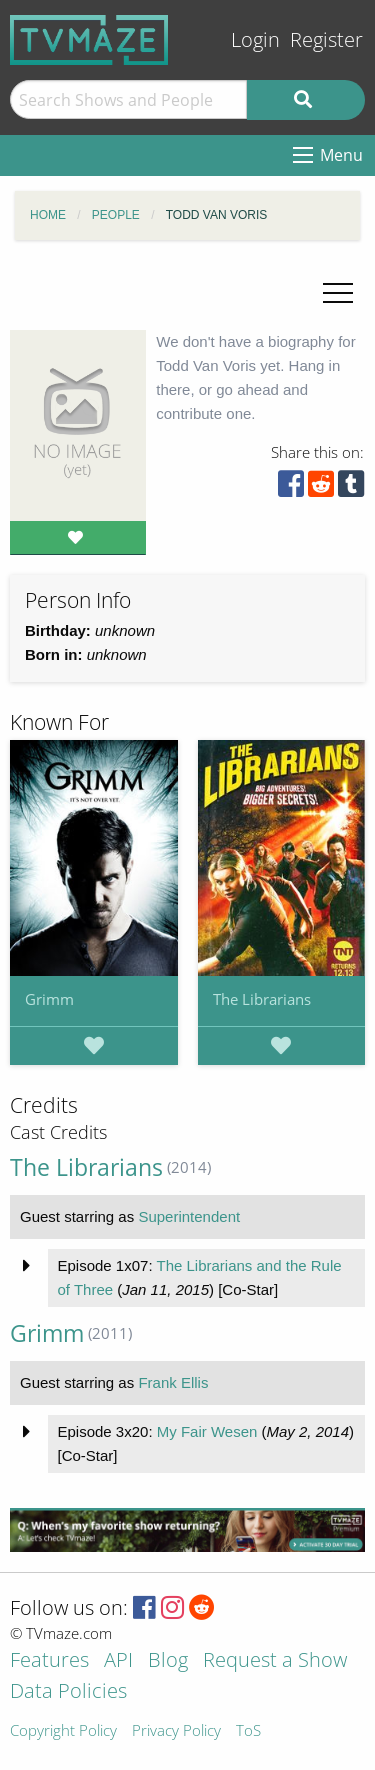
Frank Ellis (173, 1382)
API (118, 1661)
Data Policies (68, 1692)
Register (326, 39)
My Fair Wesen (207, 1431)
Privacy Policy (176, 1731)
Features (49, 1661)
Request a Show (275, 1661)
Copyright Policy (63, 1731)
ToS (248, 1731)
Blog (168, 1661)
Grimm (49, 999)
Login (255, 39)
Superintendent (189, 1216)
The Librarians (262, 999)
